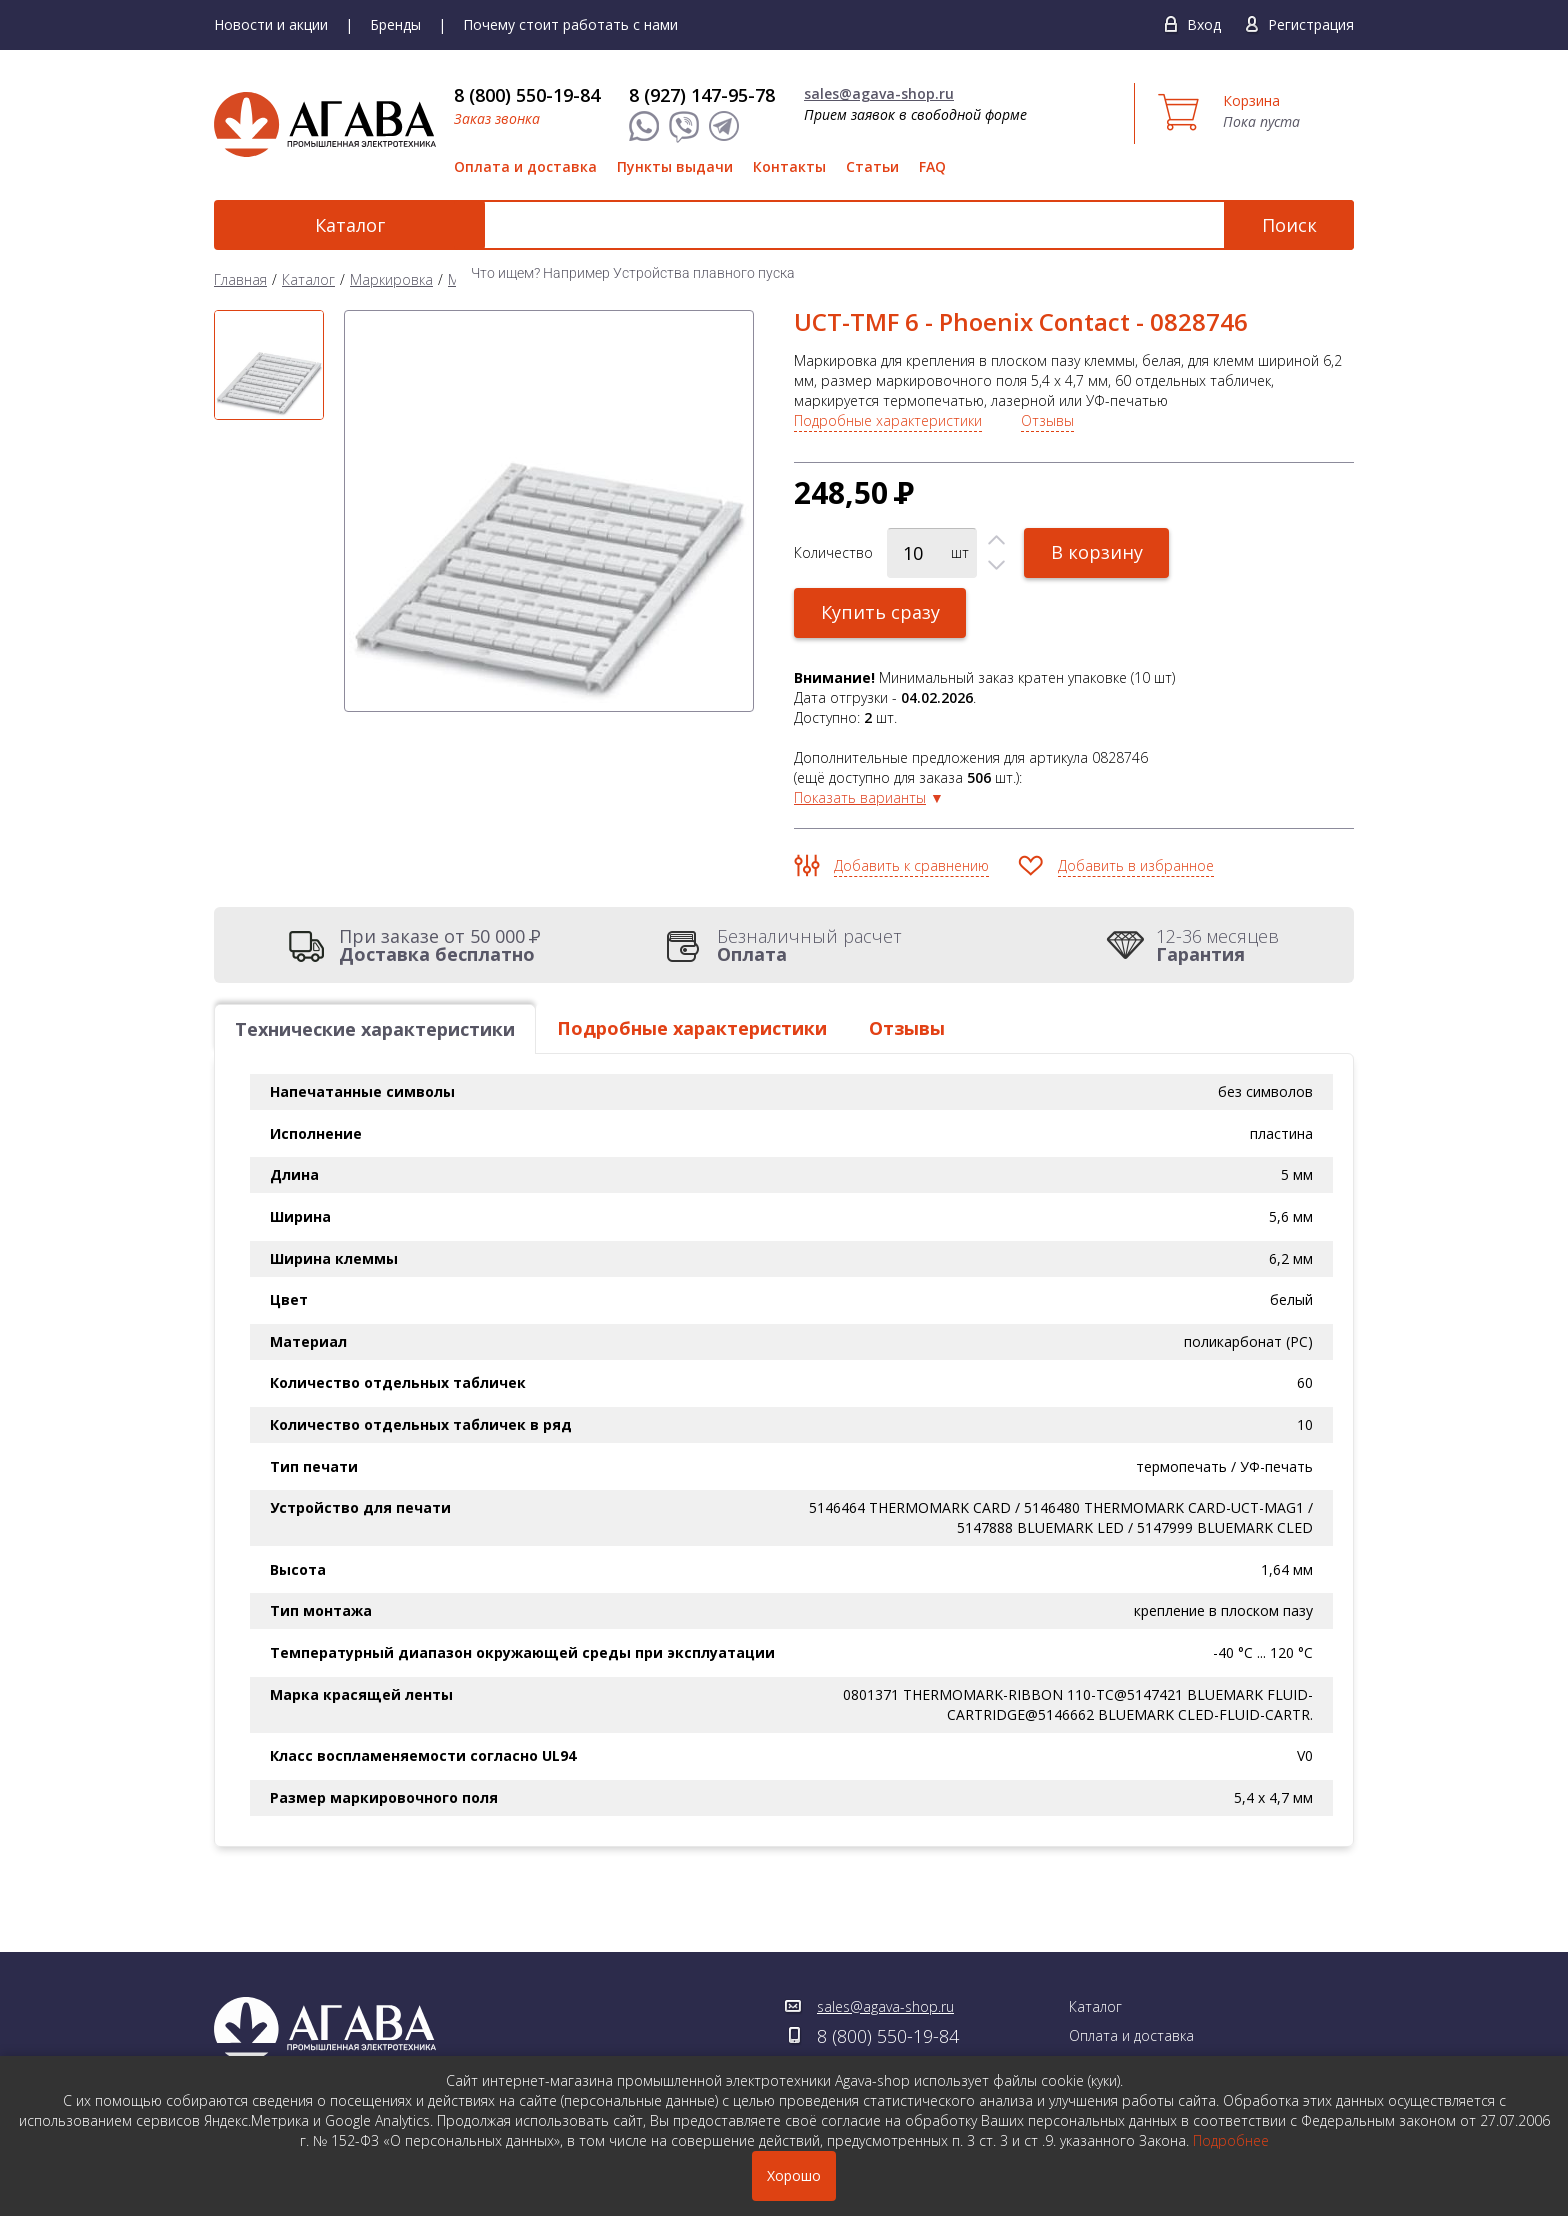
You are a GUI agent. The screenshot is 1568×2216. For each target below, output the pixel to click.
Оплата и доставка (525, 166)
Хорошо (794, 2175)
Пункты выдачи (675, 166)
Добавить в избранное (1136, 865)
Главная (240, 279)
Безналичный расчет (809, 945)
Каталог (324, 225)
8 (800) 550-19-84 (527, 95)
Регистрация (1311, 24)
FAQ (932, 166)
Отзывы (1047, 420)
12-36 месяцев (1217, 945)
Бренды (395, 24)
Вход (1204, 24)
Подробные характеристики (888, 420)
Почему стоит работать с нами (570, 24)
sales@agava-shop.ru (879, 93)
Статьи (872, 166)
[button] (996, 540)
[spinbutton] (932, 553)
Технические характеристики (375, 1029)
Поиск (1289, 225)
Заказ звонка (497, 118)
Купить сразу (880, 612)
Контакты (789, 166)
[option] (269, 365)
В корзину (1097, 552)
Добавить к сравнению (911, 865)
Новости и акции (271, 24)
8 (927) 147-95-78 (702, 95)
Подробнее (1231, 2140)
